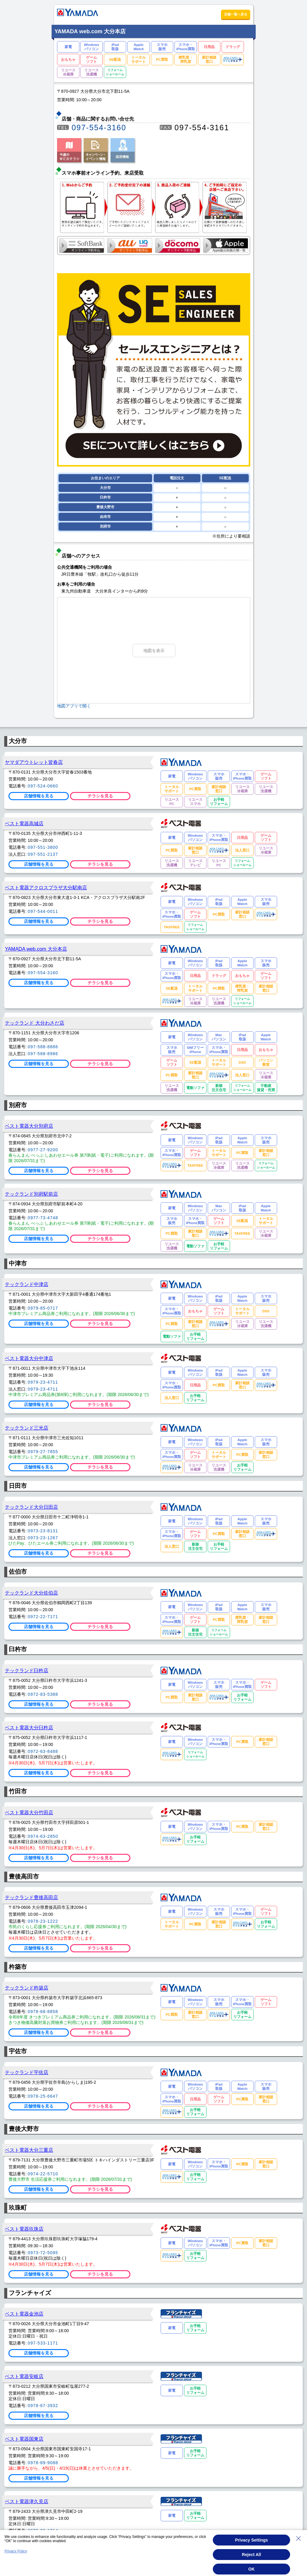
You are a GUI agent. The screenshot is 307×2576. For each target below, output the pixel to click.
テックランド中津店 (26, 1284)
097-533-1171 (43, 2343)
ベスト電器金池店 (24, 2313)
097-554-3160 (99, 127)
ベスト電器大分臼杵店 (29, 1727)
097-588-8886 (43, 1046)
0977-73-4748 (43, 1217)
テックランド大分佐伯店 (31, 1592)
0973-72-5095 (43, 2252)
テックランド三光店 (26, 1427)
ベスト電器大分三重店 (29, 2150)
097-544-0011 (43, 911)
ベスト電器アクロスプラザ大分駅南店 (46, 887)
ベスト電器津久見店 (26, 2501)
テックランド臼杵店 (26, 1670)
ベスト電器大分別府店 (29, 1126)
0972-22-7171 (43, 1616)
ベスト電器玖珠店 (24, 2229)
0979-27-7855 (43, 1451)
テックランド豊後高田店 (31, 1897)
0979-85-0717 (43, 1308)
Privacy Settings (251, 2540)
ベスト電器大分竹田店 (29, 1812)
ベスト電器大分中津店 (29, 1358)
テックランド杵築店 (26, 1987)
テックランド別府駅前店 (31, 1194)
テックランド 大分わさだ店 (34, 1023)
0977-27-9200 (43, 1149)
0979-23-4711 (43, 1382)
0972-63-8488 (43, 1751)
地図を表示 (154, 650)
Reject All (251, 2554)
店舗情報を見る (38, 795)
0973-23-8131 (43, 1530)
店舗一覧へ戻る (235, 14)
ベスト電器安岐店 (24, 2376)
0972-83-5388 (43, 1694)
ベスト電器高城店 (24, 823)
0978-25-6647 (43, 2096)
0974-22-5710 (43, 2173)
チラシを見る (100, 795)
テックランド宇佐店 (26, 2072)
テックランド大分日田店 (31, 1507)
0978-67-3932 (43, 2405)
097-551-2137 (43, 854)
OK (251, 2569)
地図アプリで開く (74, 705)
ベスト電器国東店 (24, 2439)
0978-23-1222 (43, 1921)
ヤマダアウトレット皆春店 (34, 762)
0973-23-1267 (43, 1537)
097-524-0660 (43, 786)
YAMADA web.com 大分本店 (36, 949)
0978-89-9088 (43, 2462)
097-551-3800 (43, 847)
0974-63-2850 (43, 1836)
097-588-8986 (43, 1053)
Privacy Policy (16, 2551)
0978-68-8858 (43, 2011)
